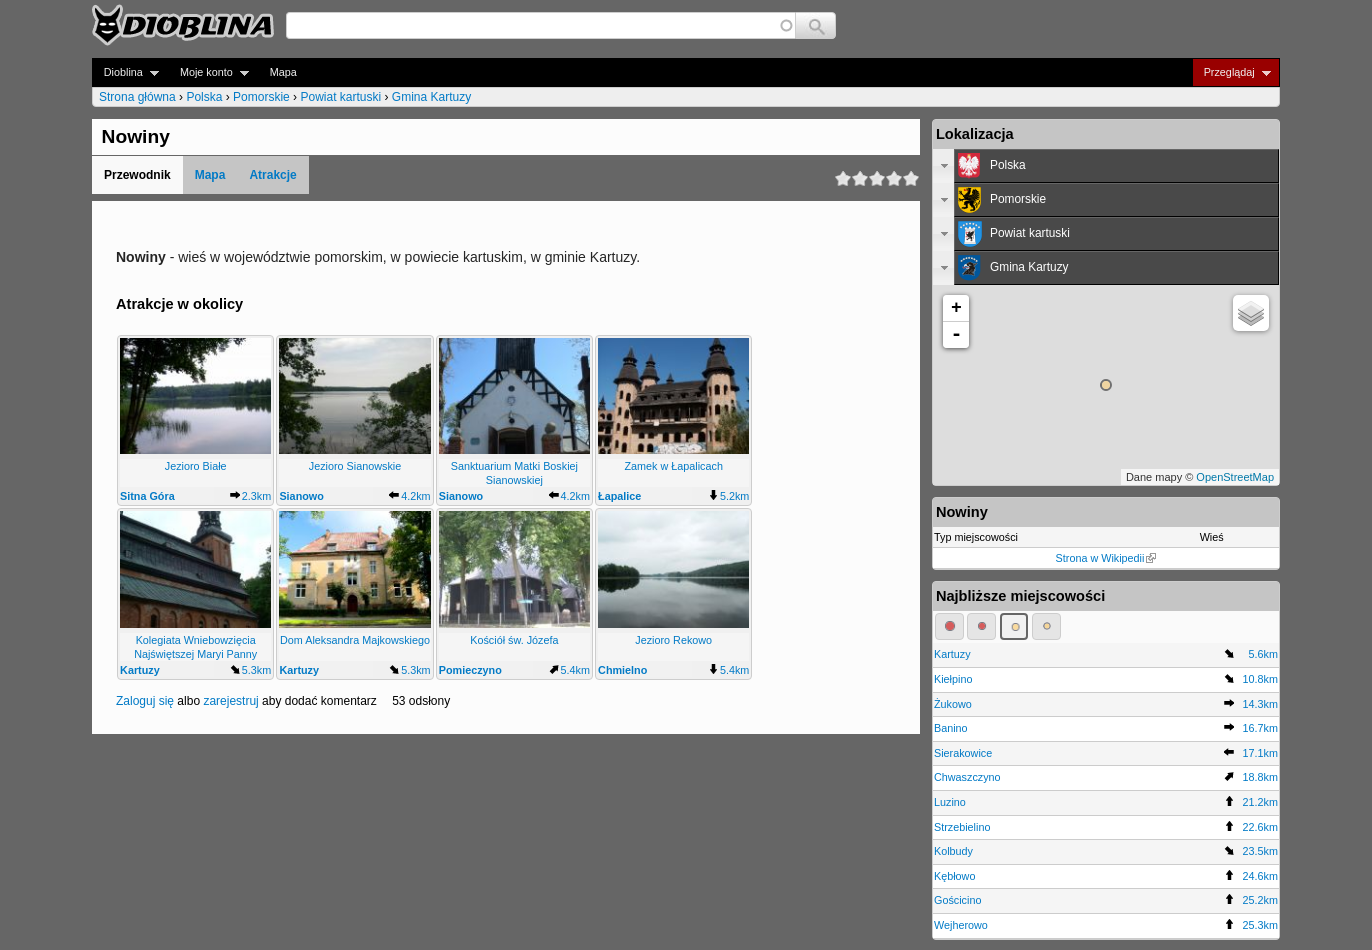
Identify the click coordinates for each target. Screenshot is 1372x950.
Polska (204, 97)
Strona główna (137, 97)
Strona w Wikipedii (1106, 558)
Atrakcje (272, 175)
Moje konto (208, 72)
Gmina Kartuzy (431, 97)
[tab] (1106, 166)
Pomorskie (261, 97)
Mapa (283, 72)
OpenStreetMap (1235, 477)
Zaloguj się (145, 701)
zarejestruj (230, 701)
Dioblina (125, 72)
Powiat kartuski (340, 97)
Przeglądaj (1231, 72)
